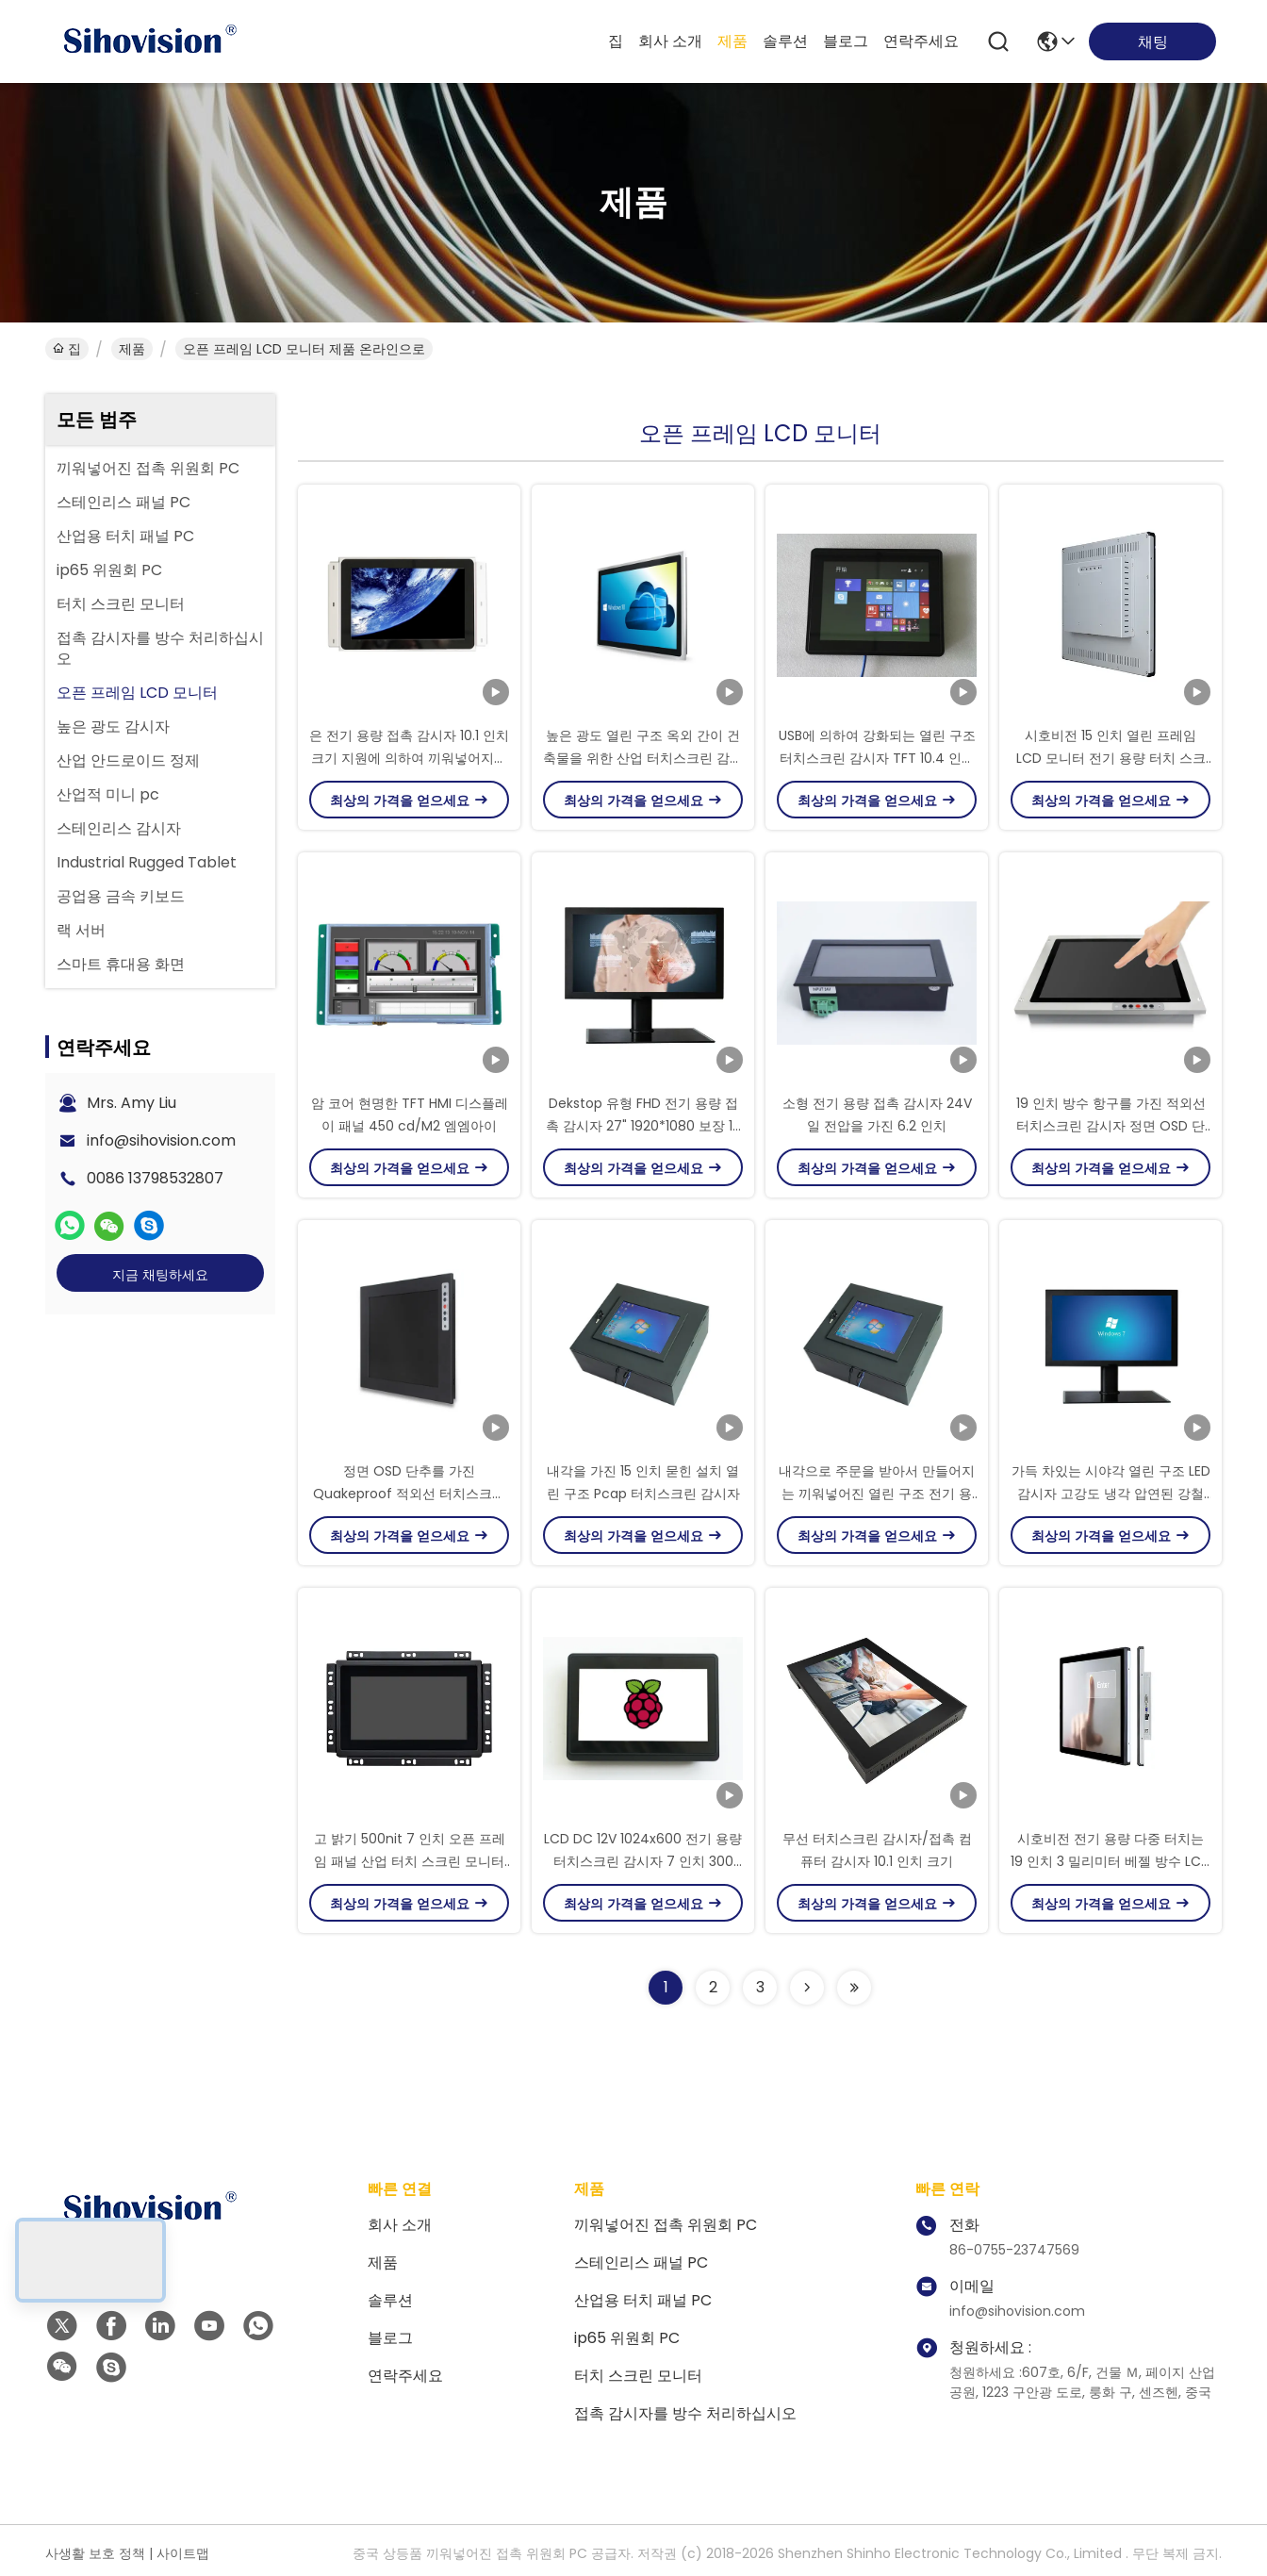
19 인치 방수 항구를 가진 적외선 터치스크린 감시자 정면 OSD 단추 (1111, 1126)
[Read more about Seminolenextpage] (807, 1988)
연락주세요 (921, 41)
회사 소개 (670, 41)
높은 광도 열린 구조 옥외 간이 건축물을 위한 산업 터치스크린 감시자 (643, 758)
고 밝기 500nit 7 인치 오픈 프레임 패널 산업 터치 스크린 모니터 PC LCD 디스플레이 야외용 (409, 1861)
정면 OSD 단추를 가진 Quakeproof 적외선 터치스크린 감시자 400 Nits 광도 (409, 1493)
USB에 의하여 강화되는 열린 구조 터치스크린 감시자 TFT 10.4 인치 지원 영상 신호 (877, 758)
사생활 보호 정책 (95, 2553)
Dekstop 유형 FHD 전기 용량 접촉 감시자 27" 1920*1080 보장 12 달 (643, 1126)
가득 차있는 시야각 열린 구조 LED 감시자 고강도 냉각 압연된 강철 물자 (1111, 1493)
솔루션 (785, 41)
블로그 (845, 41)
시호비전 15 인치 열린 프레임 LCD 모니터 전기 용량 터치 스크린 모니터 (1111, 758)
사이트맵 (182, 2553)
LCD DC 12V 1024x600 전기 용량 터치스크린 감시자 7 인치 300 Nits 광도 (643, 1861)
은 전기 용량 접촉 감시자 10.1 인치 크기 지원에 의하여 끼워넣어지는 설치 (409, 758)
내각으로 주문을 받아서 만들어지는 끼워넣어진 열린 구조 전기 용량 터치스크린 (877, 1493)
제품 (732, 41)
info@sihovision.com (161, 1140)
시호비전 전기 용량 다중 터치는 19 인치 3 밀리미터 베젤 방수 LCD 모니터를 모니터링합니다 (1110, 1861)
